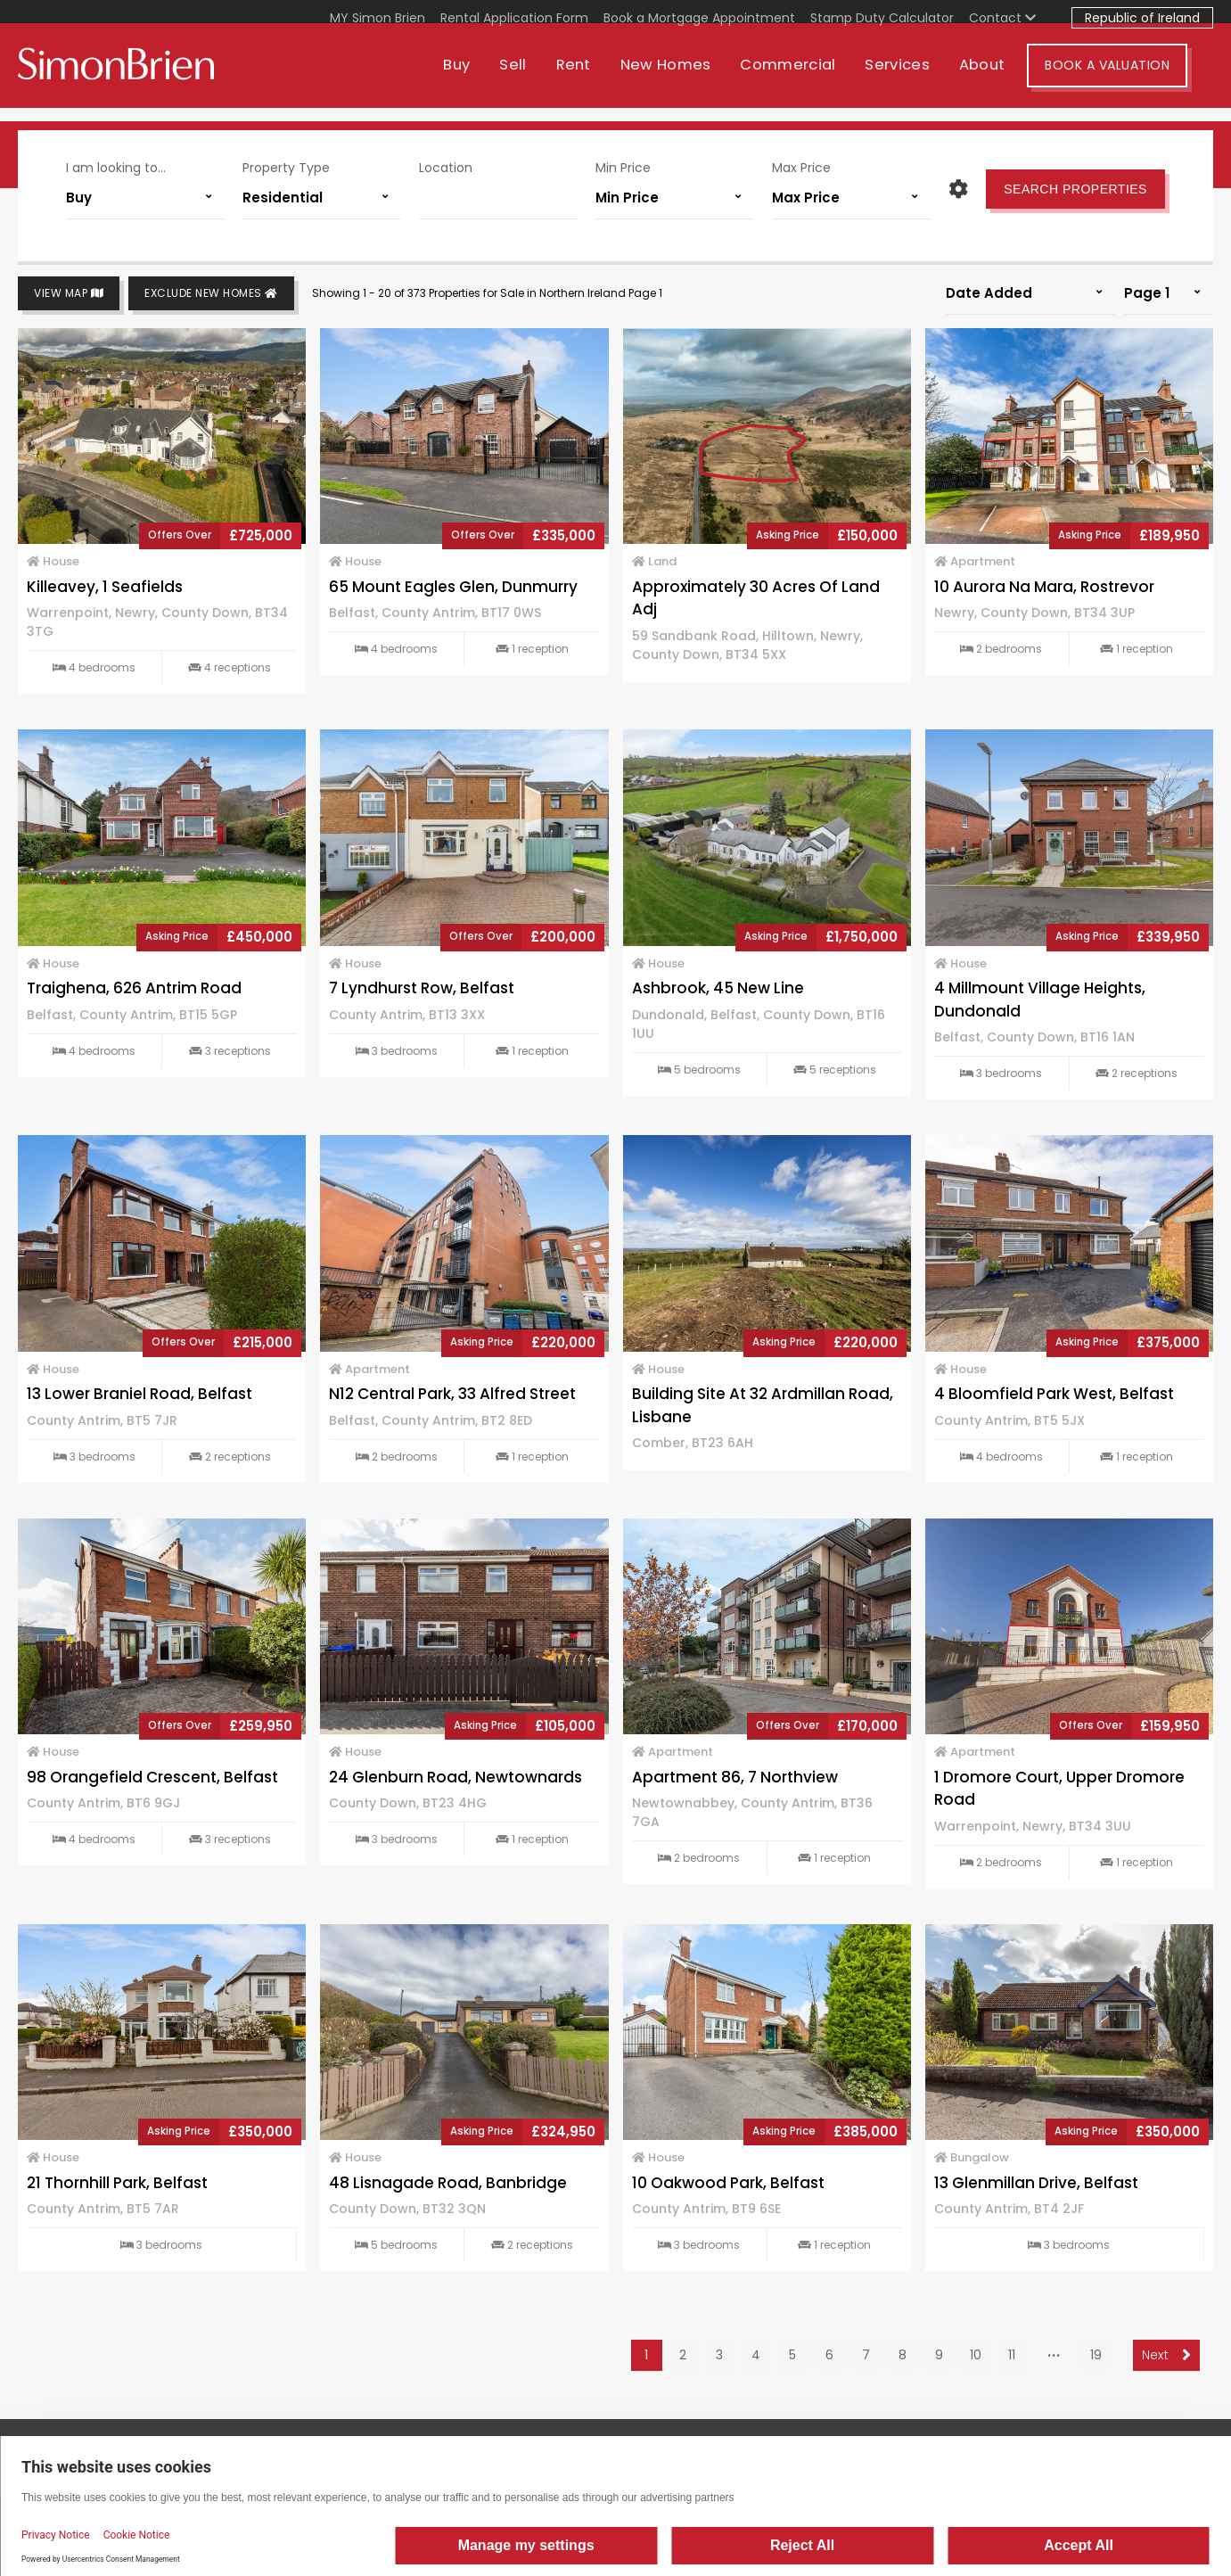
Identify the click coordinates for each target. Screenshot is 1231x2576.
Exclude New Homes (211, 293)
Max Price (801, 168)
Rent (598, 78)
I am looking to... (116, 168)
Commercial (813, 78)
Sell (538, 78)
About (1008, 78)
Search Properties (1075, 189)
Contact (1002, 18)
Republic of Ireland (1142, 18)
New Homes (690, 78)
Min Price (623, 168)
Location (445, 168)
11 (1011, 2355)
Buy (482, 78)
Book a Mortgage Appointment (699, 18)
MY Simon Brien (377, 18)
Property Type (286, 168)
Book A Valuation (1133, 78)
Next (1166, 2355)
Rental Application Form (514, 18)
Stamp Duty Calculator (882, 18)
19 (1096, 2355)
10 (975, 2355)
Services (922, 78)
